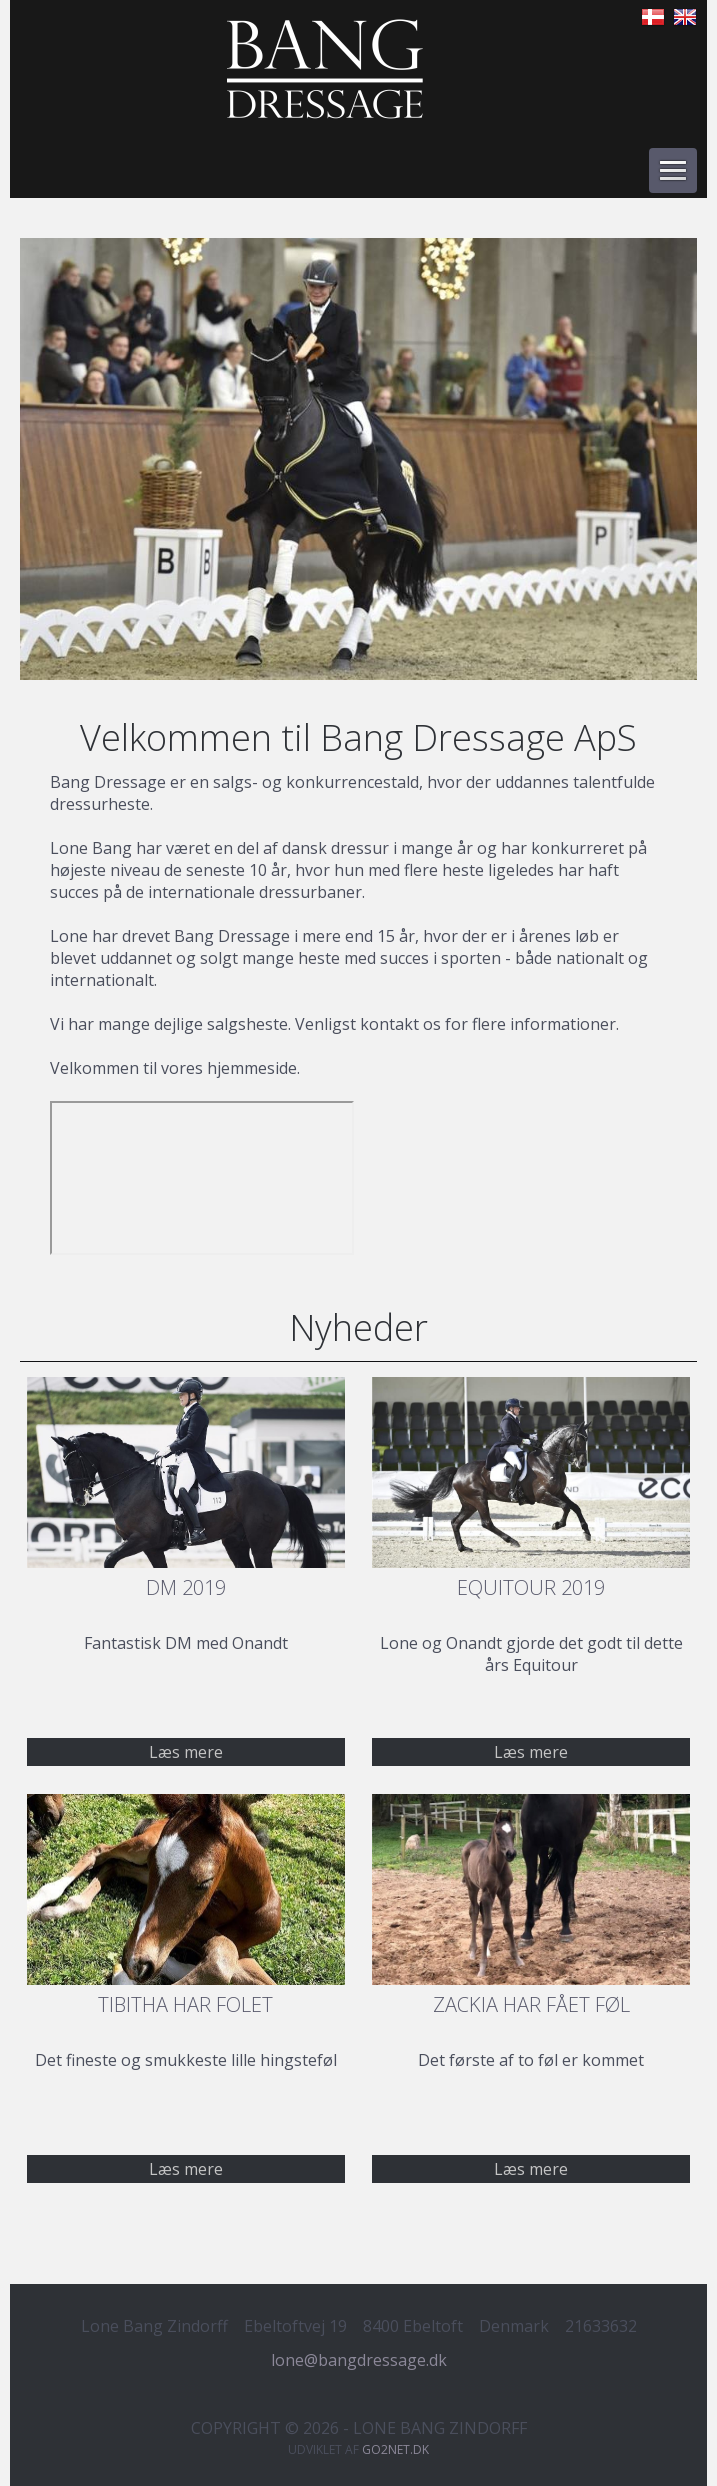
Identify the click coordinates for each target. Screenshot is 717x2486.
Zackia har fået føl (531, 2004)
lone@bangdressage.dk (359, 2360)
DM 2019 (186, 1587)
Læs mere (531, 1752)
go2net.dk (395, 2449)
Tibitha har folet (185, 2004)
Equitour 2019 (531, 1587)
